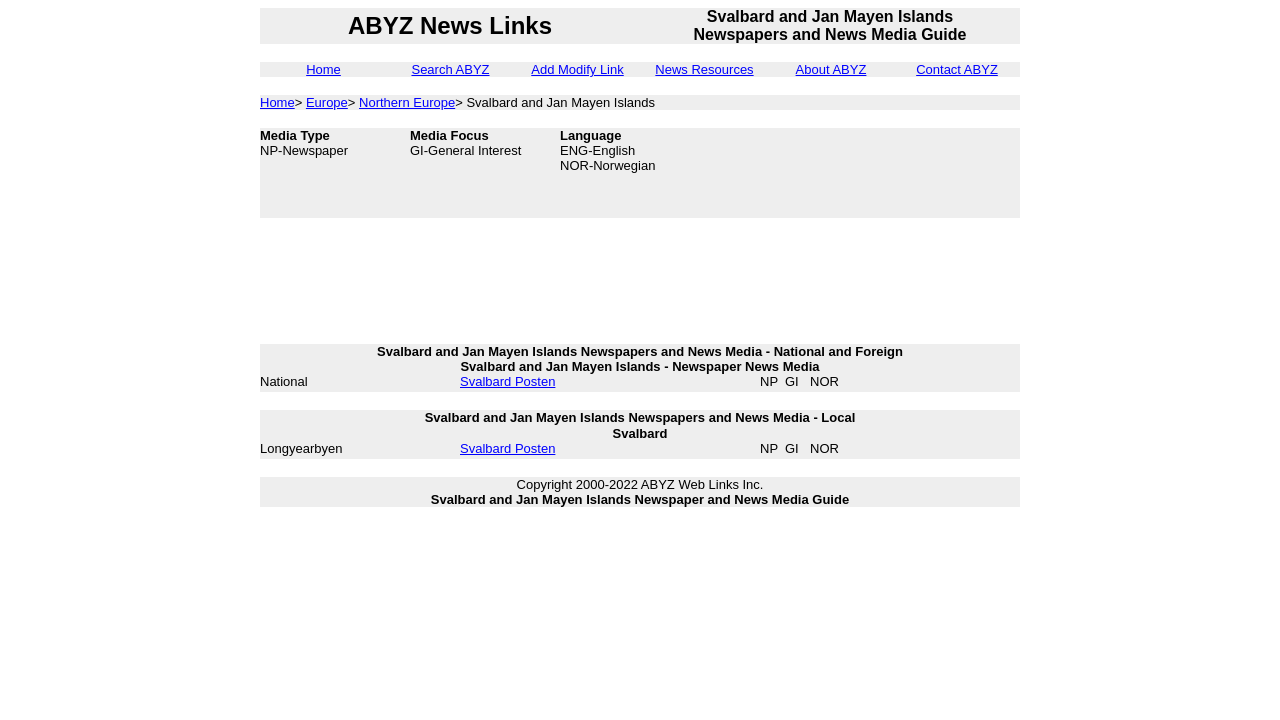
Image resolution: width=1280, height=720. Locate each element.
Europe (327, 102)
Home (323, 69)
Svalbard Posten (507, 381)
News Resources (704, 69)
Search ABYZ (450, 69)
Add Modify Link (577, 69)
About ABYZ (831, 69)
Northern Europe (407, 102)
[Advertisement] (920, 173)
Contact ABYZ (957, 69)
